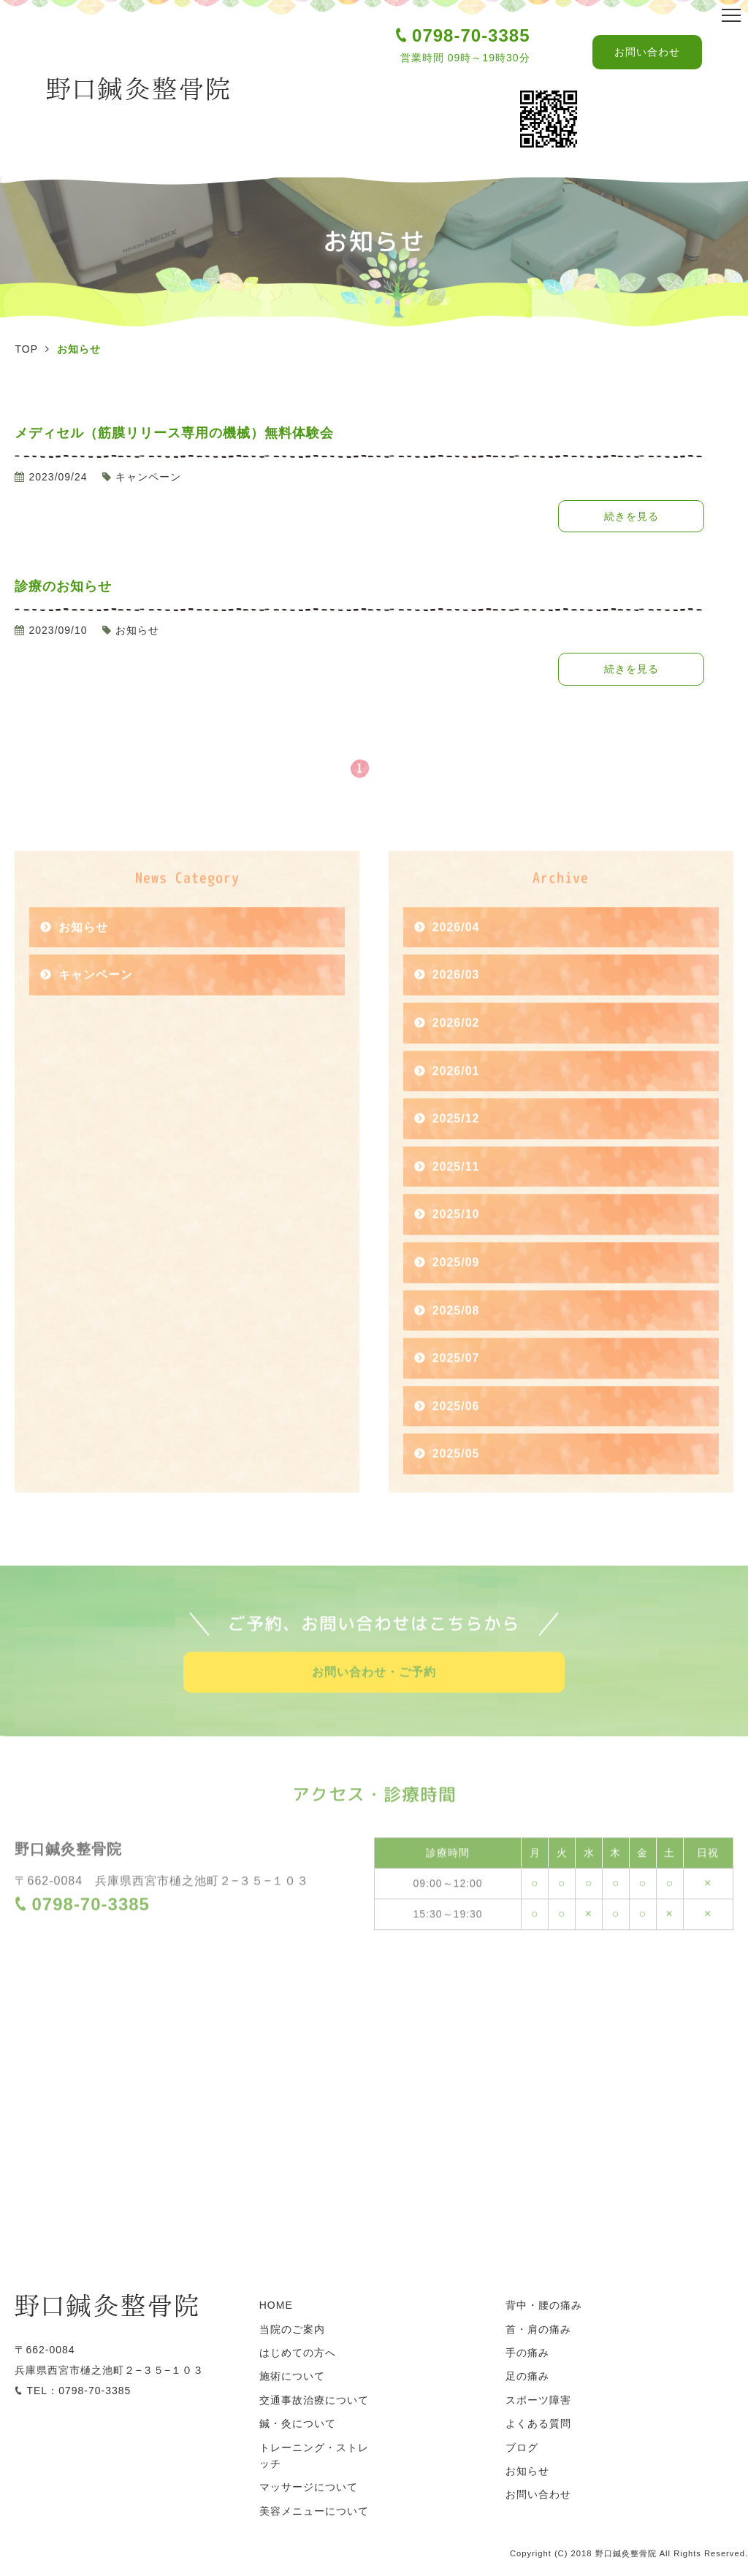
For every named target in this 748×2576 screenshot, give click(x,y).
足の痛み (527, 2376)
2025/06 (456, 1433)
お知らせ (83, 954)
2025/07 (456, 1385)
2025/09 (456, 1289)
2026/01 (456, 1098)
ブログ (521, 2447)
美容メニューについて (314, 2511)
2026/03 (456, 1002)
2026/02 (456, 1050)
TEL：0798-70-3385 (78, 2390)
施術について (292, 2376)
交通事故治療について (314, 2400)
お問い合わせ (647, 52)
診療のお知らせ (63, 586)
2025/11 (456, 1193)
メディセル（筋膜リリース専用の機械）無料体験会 (174, 433)
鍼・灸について (297, 2423)
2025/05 (456, 1481)
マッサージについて (308, 2487)
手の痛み (527, 2352)
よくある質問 (538, 2423)
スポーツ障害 (538, 2400)
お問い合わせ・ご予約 (374, 1699)
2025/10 (456, 1241)
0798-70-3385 (471, 35)
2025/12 (456, 1146)
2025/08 (456, 1337)
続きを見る (631, 516)
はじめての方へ (297, 2352)
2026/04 (456, 954)
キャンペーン (95, 1002)
